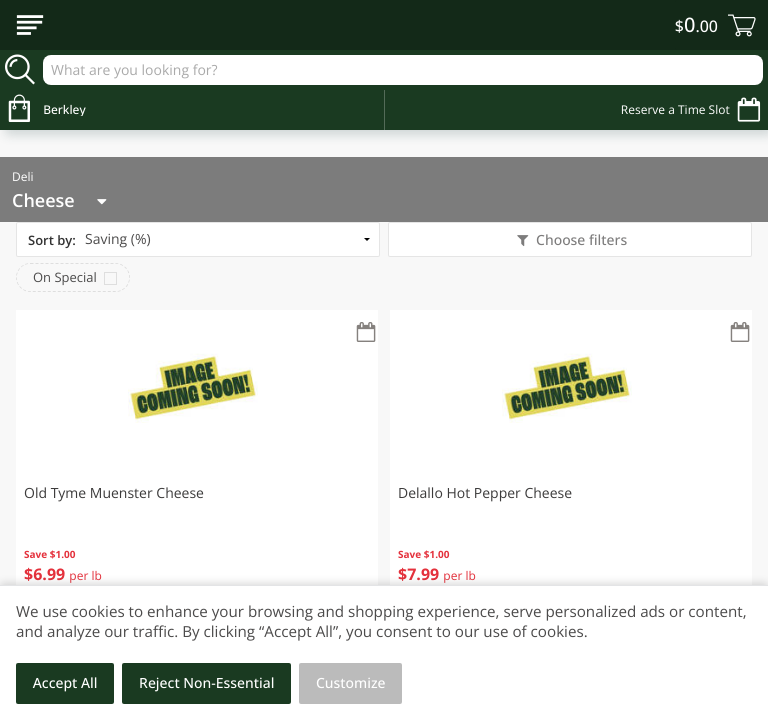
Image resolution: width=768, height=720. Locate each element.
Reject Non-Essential (206, 683)
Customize (351, 683)
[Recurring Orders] (366, 333)
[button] (197, 460)
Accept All (65, 683)
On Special (65, 277)
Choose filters (579, 240)
